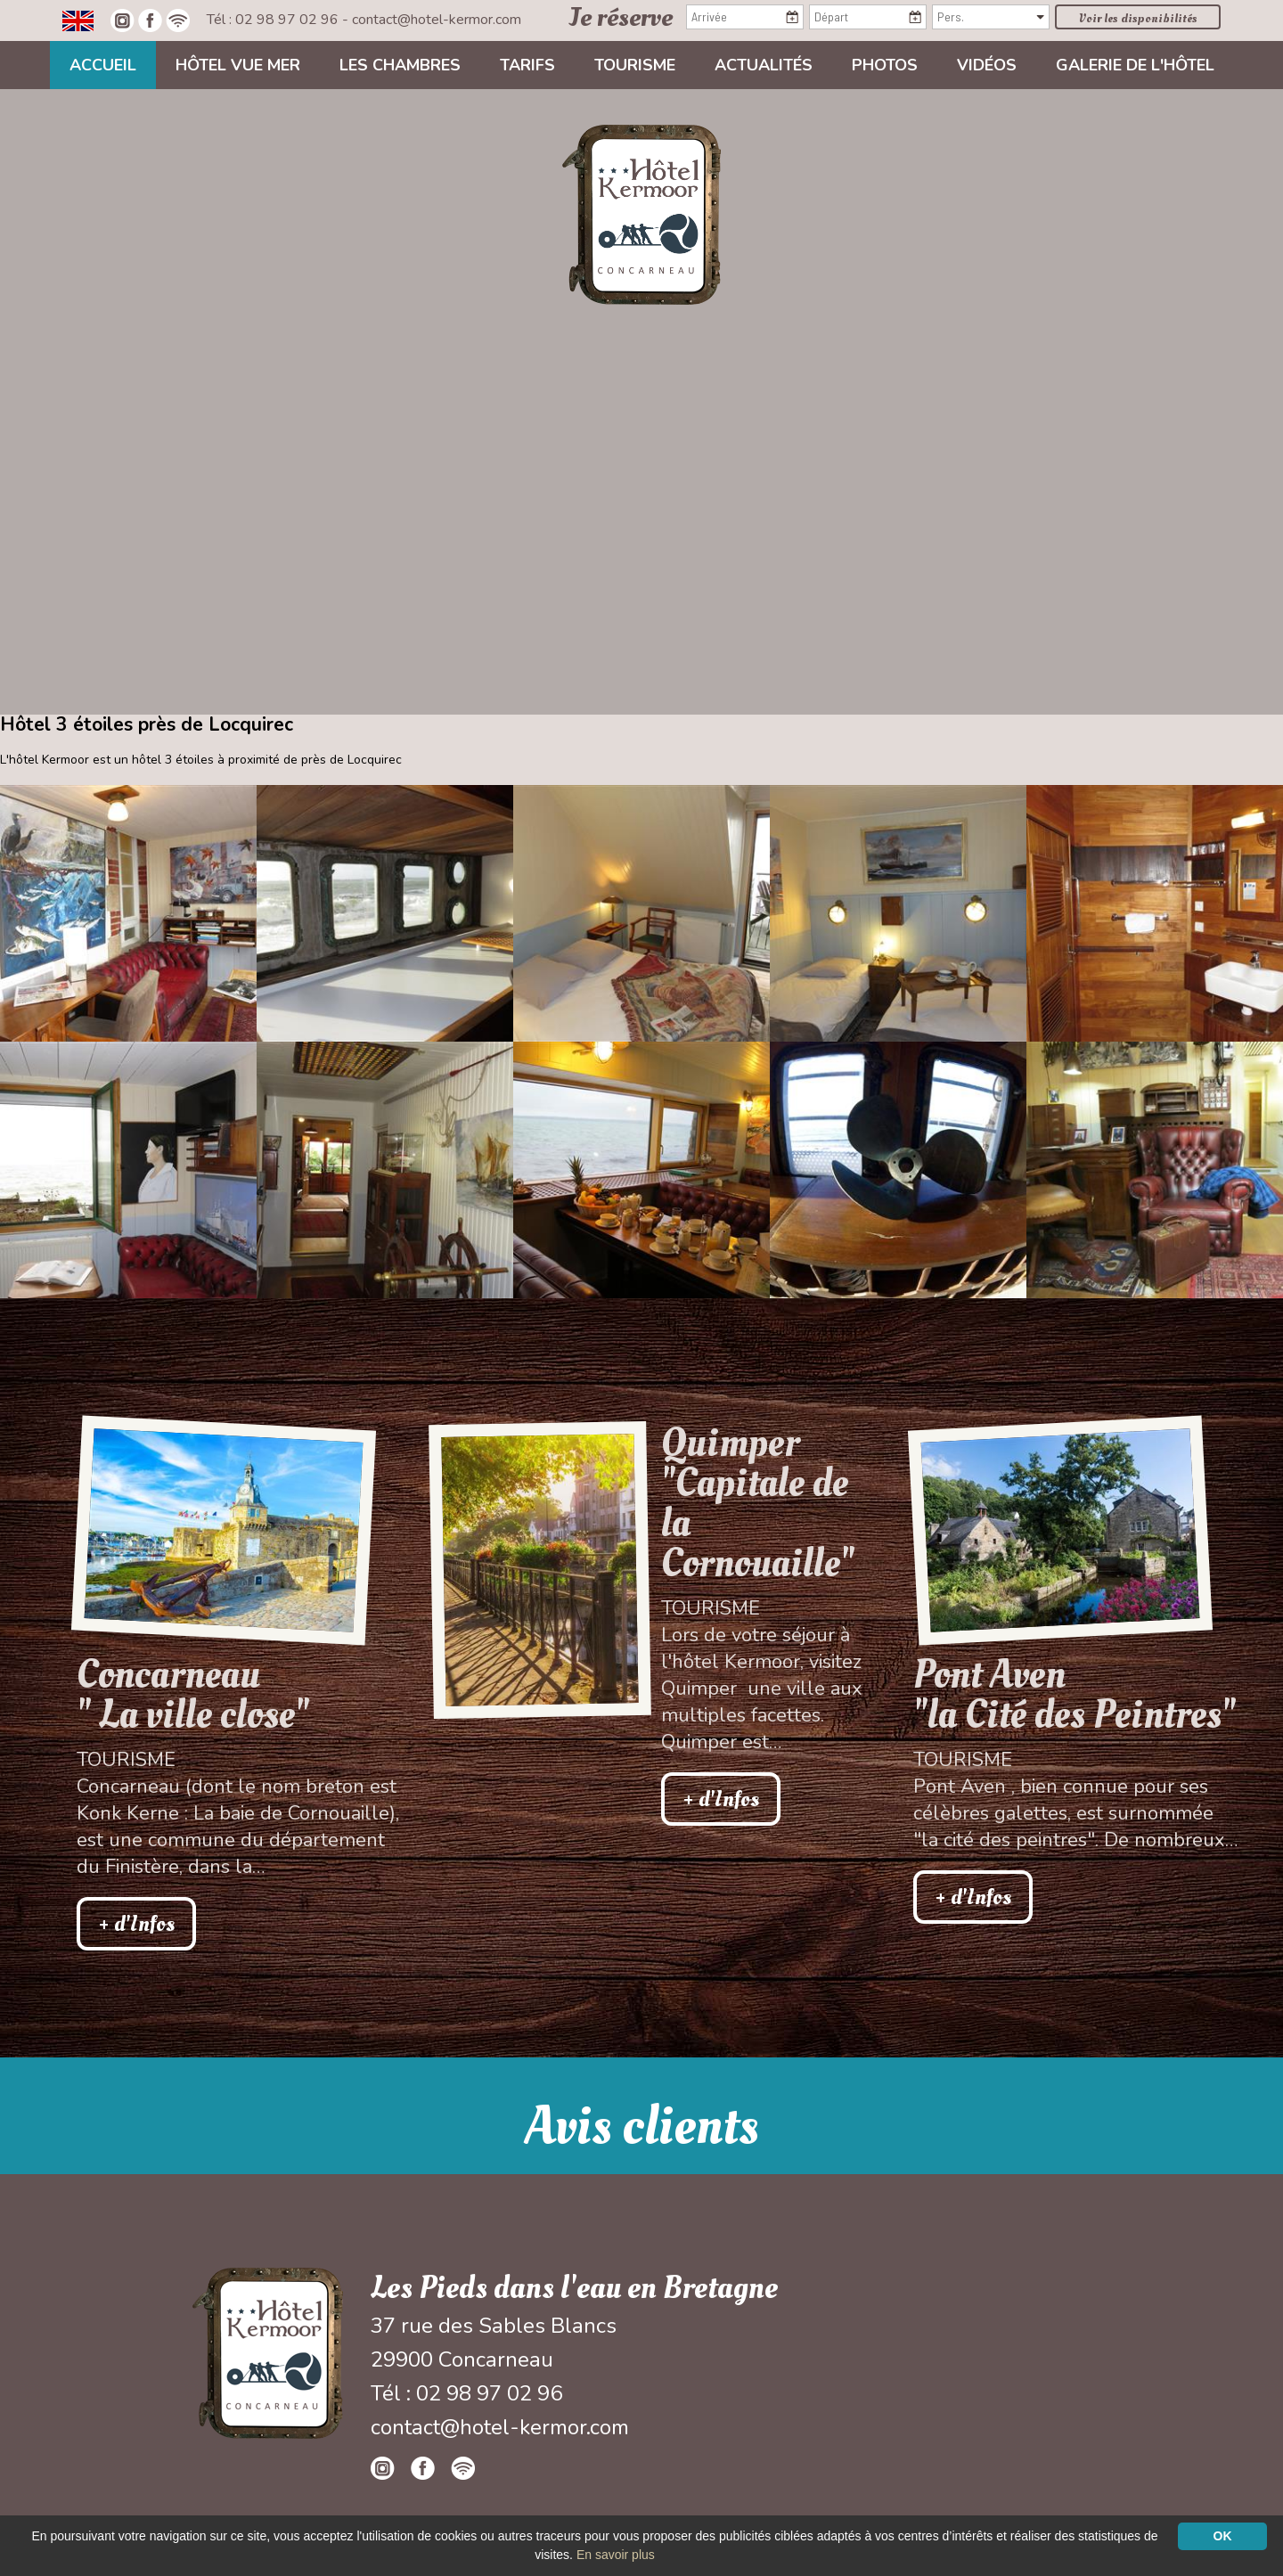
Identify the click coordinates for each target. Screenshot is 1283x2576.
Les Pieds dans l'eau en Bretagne (574, 2288)
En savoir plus (615, 2554)
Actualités (764, 65)
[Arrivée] (745, 16)
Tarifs (527, 65)
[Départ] (868, 16)
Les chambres (400, 65)
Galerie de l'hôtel (1135, 65)
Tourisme (634, 65)
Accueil (102, 65)
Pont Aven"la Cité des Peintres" (1074, 1695)
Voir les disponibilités (1138, 18)
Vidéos (987, 65)
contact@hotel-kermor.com (436, 19)
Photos (885, 65)
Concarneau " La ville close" (193, 1695)
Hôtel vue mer (238, 65)
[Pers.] (991, 16)
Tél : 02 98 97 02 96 (274, 19)
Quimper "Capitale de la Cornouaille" (757, 1503)
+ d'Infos (136, 1924)
